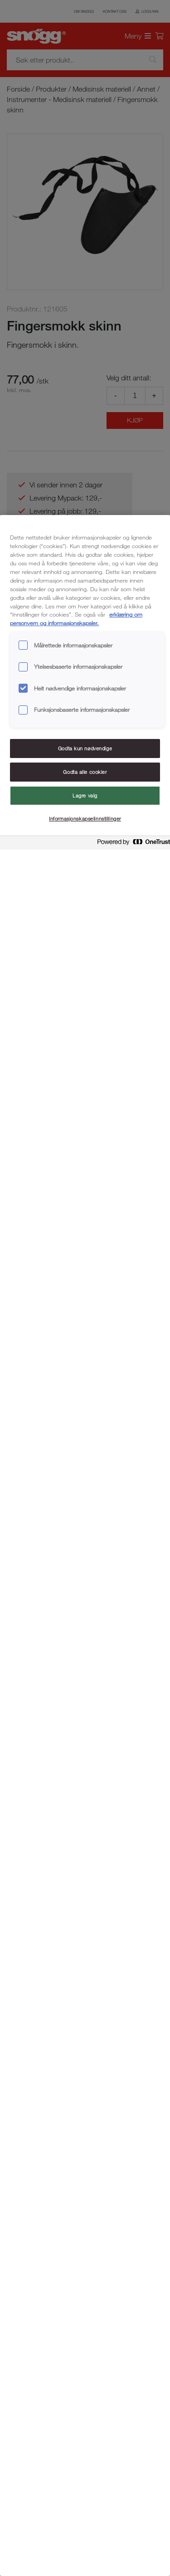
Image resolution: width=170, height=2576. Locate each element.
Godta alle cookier (85, 772)
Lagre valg (85, 795)
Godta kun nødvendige (85, 748)
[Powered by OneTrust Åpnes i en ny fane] (131, 844)
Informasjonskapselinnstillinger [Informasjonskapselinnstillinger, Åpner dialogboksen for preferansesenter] (85, 818)
